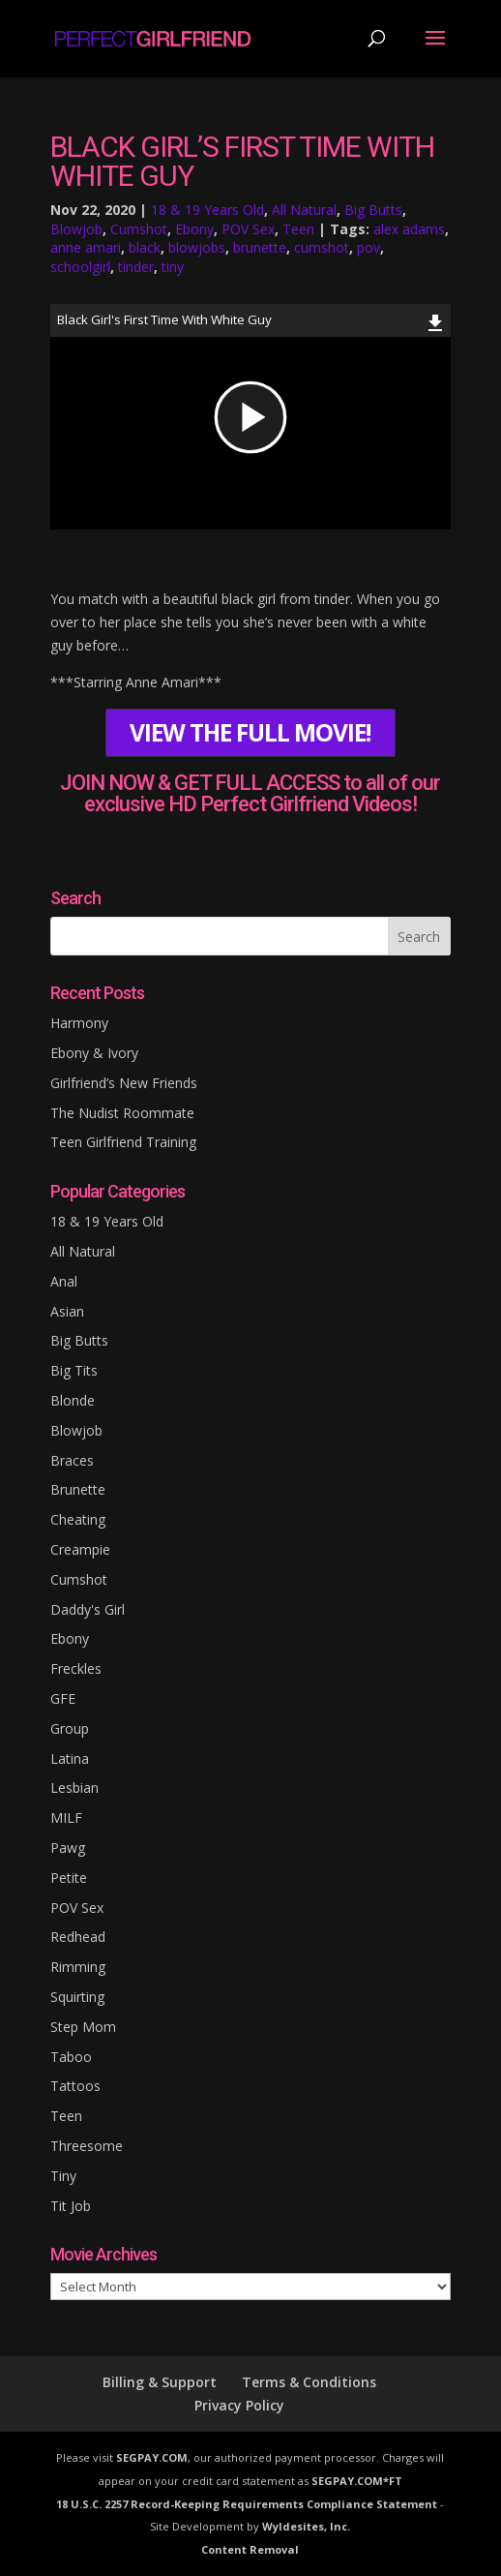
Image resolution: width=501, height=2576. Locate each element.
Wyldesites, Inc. (306, 2526)
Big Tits (74, 1370)
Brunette (77, 1489)
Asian (67, 1311)
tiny (173, 267)
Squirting (77, 1996)
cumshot (321, 247)
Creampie (80, 1549)
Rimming (77, 1966)
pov (368, 247)
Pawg (67, 1847)
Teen (298, 229)
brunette (259, 247)
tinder (136, 267)
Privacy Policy (239, 2405)
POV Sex (248, 229)
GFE (62, 1698)
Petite (68, 1877)
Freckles (76, 1668)
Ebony (194, 229)
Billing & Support (160, 2382)
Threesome (86, 2146)
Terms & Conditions (309, 2382)
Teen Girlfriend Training (123, 1142)
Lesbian (74, 1787)
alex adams (409, 229)
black (145, 247)
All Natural (304, 209)
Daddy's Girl (87, 1609)
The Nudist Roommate (122, 1113)
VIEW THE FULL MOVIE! (250, 733)
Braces (72, 1460)
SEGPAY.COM (152, 2457)
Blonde (72, 1400)
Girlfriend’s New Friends (123, 1083)
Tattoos (75, 2085)
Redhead (77, 1936)
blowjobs (196, 247)
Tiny (63, 2176)
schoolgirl (80, 267)
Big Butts (373, 209)
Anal (63, 1281)
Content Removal (250, 2549)
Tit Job (70, 2206)
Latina (69, 1758)
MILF (66, 1817)
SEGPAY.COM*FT (356, 2480)
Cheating (77, 1519)
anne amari (85, 247)
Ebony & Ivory (94, 1053)
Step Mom (83, 2026)
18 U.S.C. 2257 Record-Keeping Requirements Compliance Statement (246, 2504)
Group (69, 1728)
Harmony (79, 1023)
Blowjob (76, 229)
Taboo (71, 2056)
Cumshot (138, 229)
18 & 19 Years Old (207, 209)
